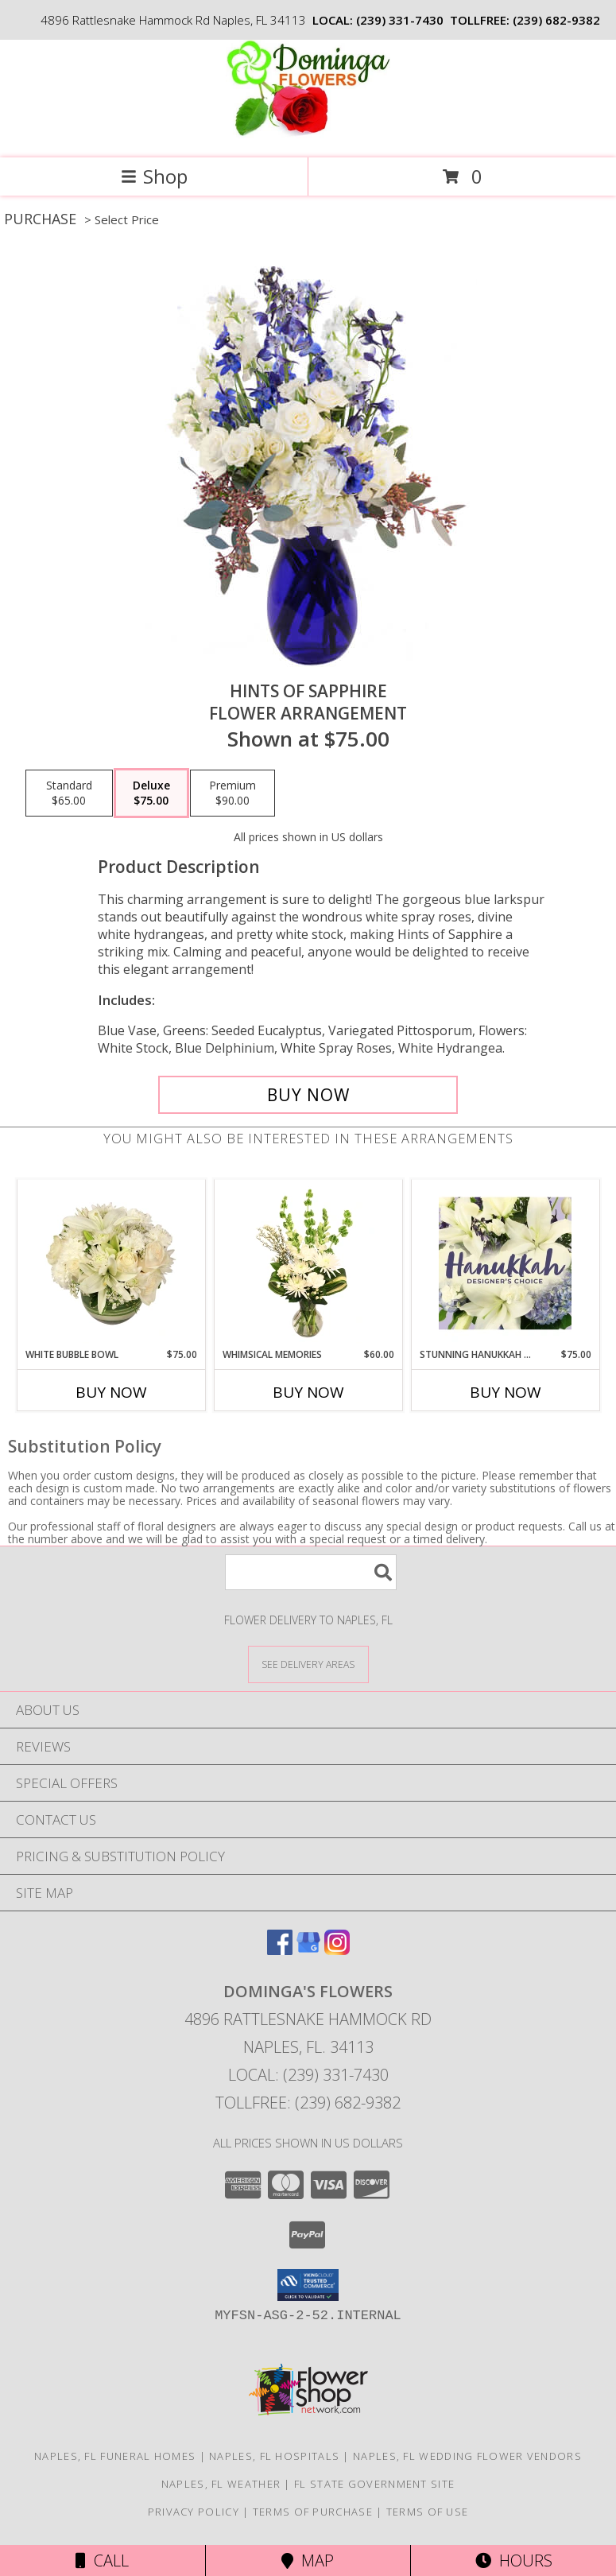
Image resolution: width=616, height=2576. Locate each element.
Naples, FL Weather (221, 2484)
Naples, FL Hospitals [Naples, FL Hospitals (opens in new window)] (274, 2456)
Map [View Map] (307, 2560)
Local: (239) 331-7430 (308, 2074)
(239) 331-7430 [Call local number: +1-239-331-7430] (400, 20)
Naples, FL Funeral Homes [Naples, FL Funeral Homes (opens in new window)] (115, 2456)
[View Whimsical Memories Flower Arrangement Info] (308, 1263)
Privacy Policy (193, 2511)
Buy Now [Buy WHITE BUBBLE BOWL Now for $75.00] (111, 1392)
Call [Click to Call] (102, 2560)
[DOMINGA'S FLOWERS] (308, 134)
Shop (154, 176)
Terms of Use (427, 2511)
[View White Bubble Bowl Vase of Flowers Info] (111, 1263)
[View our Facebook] (280, 1950)
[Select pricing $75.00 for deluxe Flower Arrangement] (151, 793)
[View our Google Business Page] (308, 1950)
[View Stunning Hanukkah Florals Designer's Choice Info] (505, 1263)
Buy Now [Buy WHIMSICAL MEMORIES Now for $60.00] (308, 1392)
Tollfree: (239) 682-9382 (308, 2102)
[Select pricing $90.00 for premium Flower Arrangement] (232, 793)
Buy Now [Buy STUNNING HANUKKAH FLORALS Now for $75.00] (505, 1392)
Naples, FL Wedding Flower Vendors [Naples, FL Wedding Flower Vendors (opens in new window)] (467, 2456)
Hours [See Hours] (513, 2560)
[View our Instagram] (337, 1950)
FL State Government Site (374, 2484)
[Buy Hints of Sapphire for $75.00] (308, 1095)
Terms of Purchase (313, 2511)
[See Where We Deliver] (308, 1663)
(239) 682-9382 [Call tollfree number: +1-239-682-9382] (556, 20)
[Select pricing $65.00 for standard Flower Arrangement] (69, 793)
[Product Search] (311, 1572)
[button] (308, 2285)
